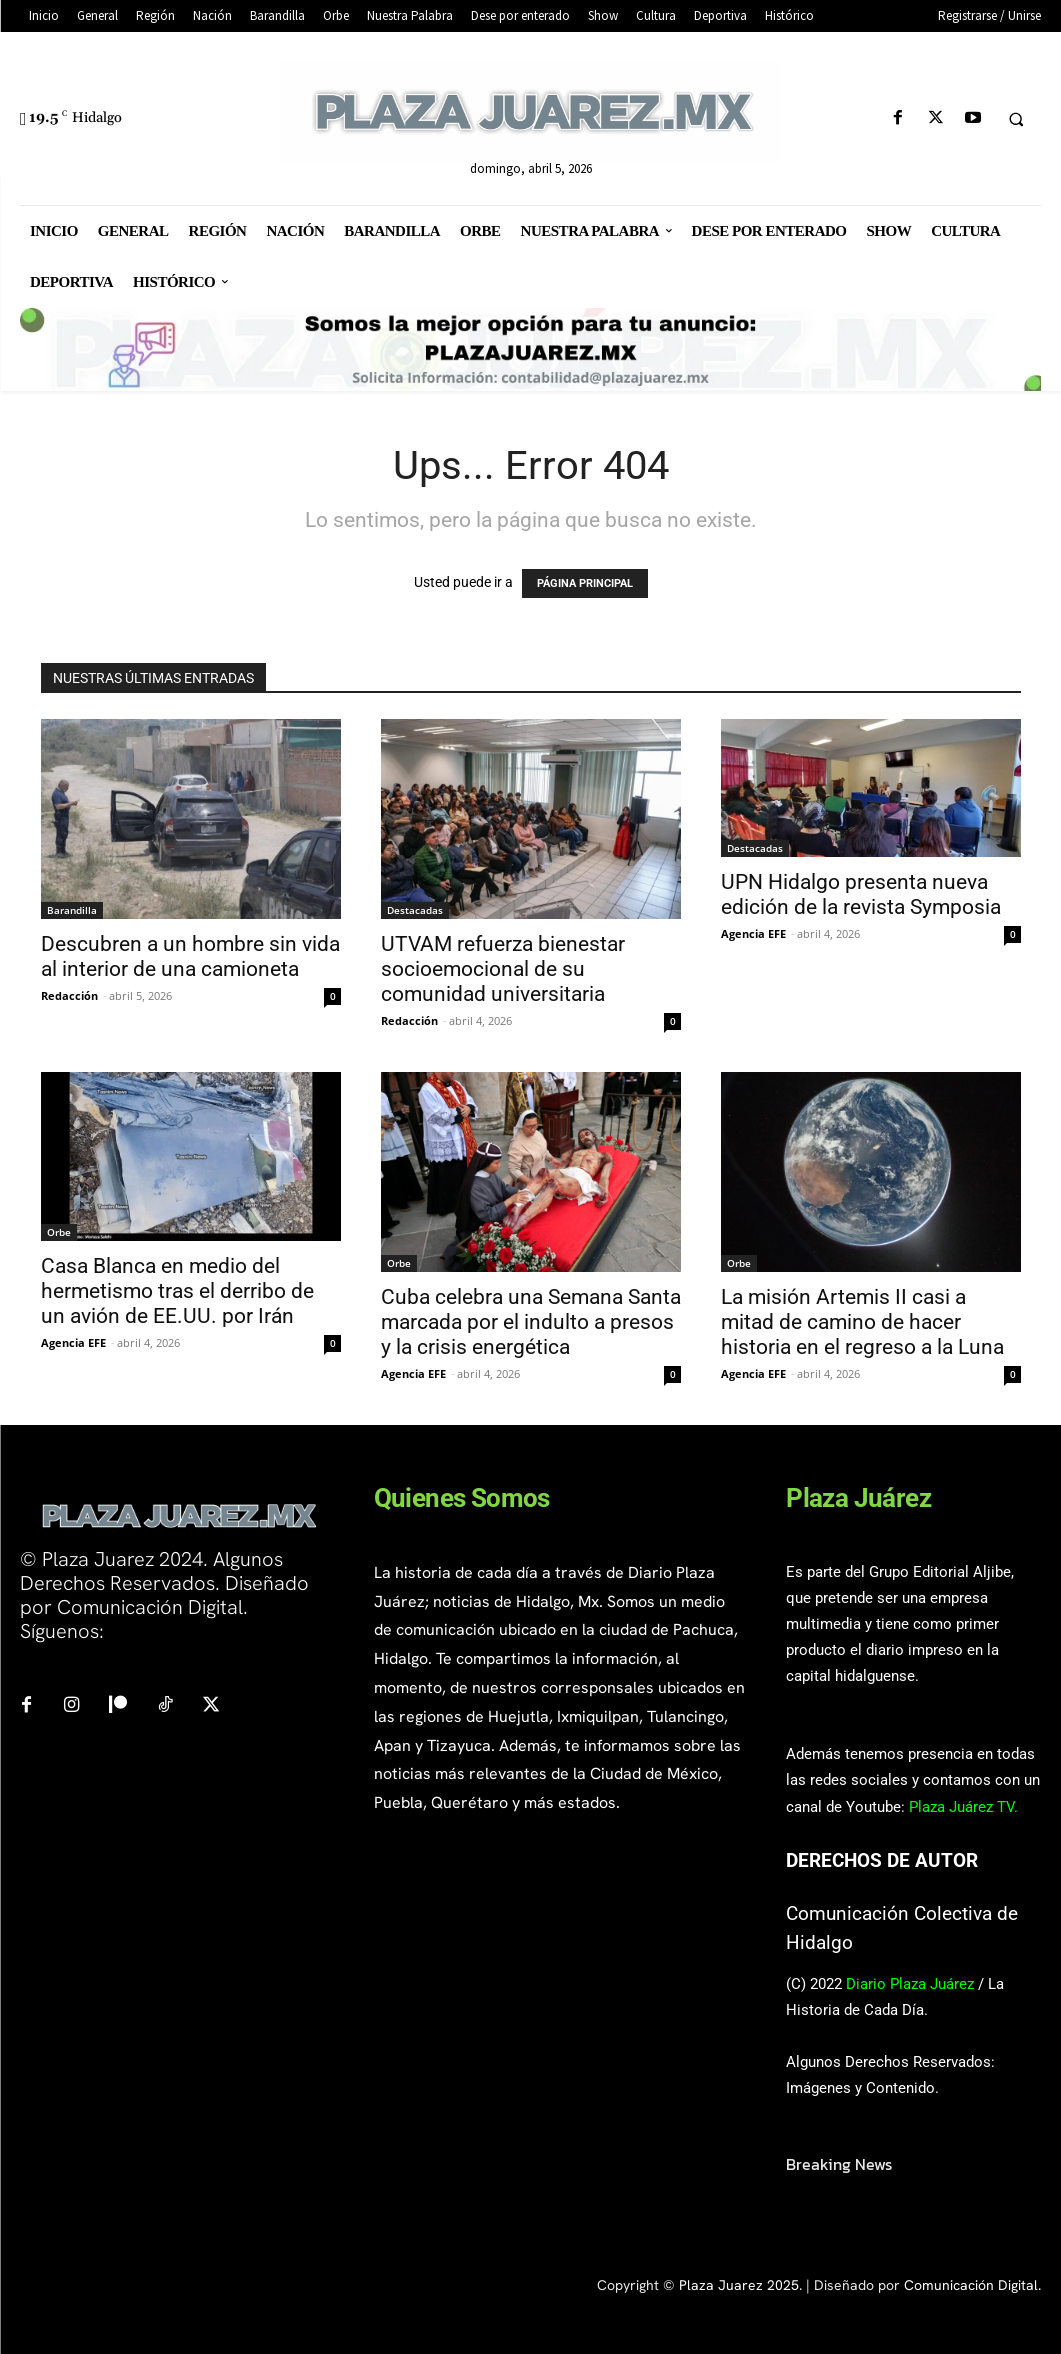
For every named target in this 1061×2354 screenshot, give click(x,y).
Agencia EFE (753, 933)
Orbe (59, 1232)
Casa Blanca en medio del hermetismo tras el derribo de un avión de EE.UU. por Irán (177, 1291)
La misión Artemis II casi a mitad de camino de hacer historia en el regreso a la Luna (862, 1322)
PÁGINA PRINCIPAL (585, 583)
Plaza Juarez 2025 (739, 2285)
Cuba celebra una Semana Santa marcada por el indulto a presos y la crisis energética (531, 1322)
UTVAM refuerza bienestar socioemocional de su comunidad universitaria (503, 969)
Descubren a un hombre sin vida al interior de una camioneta (190, 956)
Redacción (69, 995)
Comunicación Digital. (972, 2285)
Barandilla (72, 910)
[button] (1016, 119)
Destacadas (415, 910)
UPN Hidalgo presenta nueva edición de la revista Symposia (861, 894)
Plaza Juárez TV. (963, 1807)
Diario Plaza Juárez (910, 1984)
